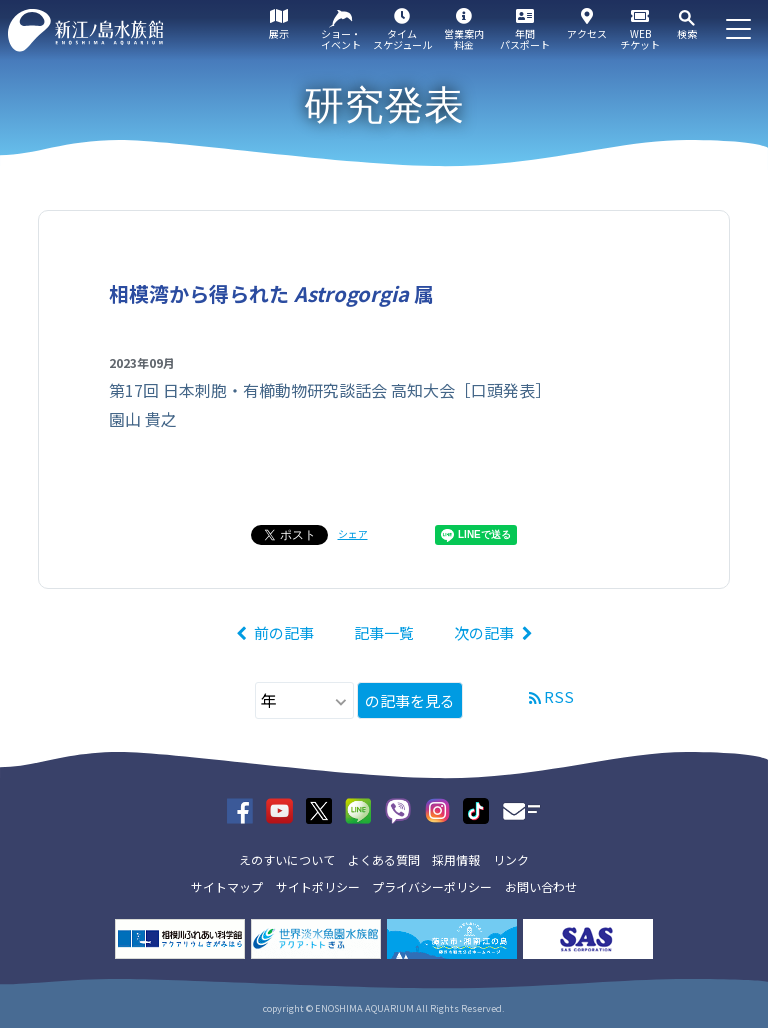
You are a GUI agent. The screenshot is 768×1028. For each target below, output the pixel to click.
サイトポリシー (318, 886)
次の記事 (484, 632)
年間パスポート (525, 39)
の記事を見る (410, 700)
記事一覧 (384, 632)
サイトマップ (227, 886)
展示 (279, 33)
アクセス (587, 33)
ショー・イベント (341, 39)
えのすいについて (287, 859)
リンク (511, 859)
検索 (687, 33)
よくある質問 (384, 859)
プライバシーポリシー (432, 886)
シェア (353, 533)
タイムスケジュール (402, 39)
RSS (559, 696)
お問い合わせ (541, 886)
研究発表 (384, 105)
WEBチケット (640, 39)
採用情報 (456, 859)
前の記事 (284, 632)
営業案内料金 (464, 39)
